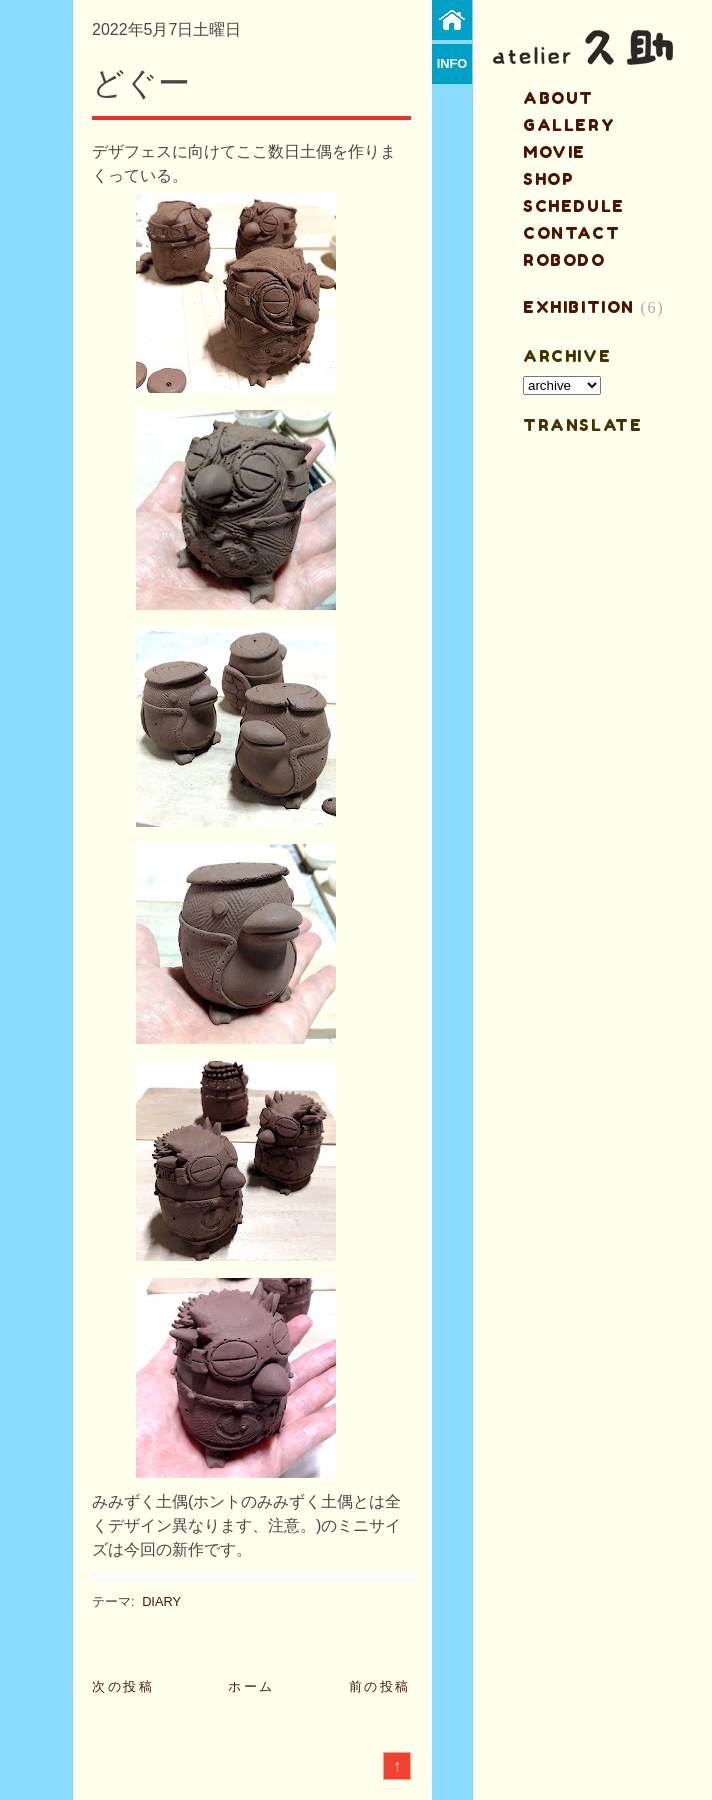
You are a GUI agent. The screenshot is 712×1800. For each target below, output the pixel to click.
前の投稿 (380, 1686)
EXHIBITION (579, 307)
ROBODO (564, 260)
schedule (574, 206)
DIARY (161, 1601)
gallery (569, 125)
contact (571, 233)
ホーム (251, 1686)
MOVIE (554, 152)
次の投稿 (123, 1686)
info (452, 63)
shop (548, 179)
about (558, 98)
